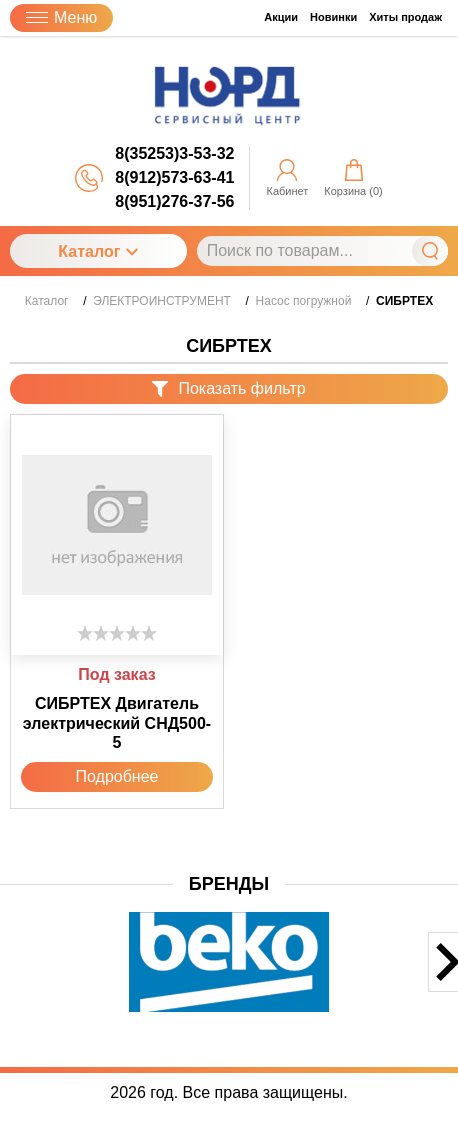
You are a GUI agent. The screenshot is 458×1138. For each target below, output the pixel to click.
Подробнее (117, 776)
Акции (281, 17)
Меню (61, 17)
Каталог (98, 251)
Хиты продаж (405, 17)
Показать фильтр (228, 388)
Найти (430, 251)
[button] (13, 979)
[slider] (117, 633)
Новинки (333, 17)
